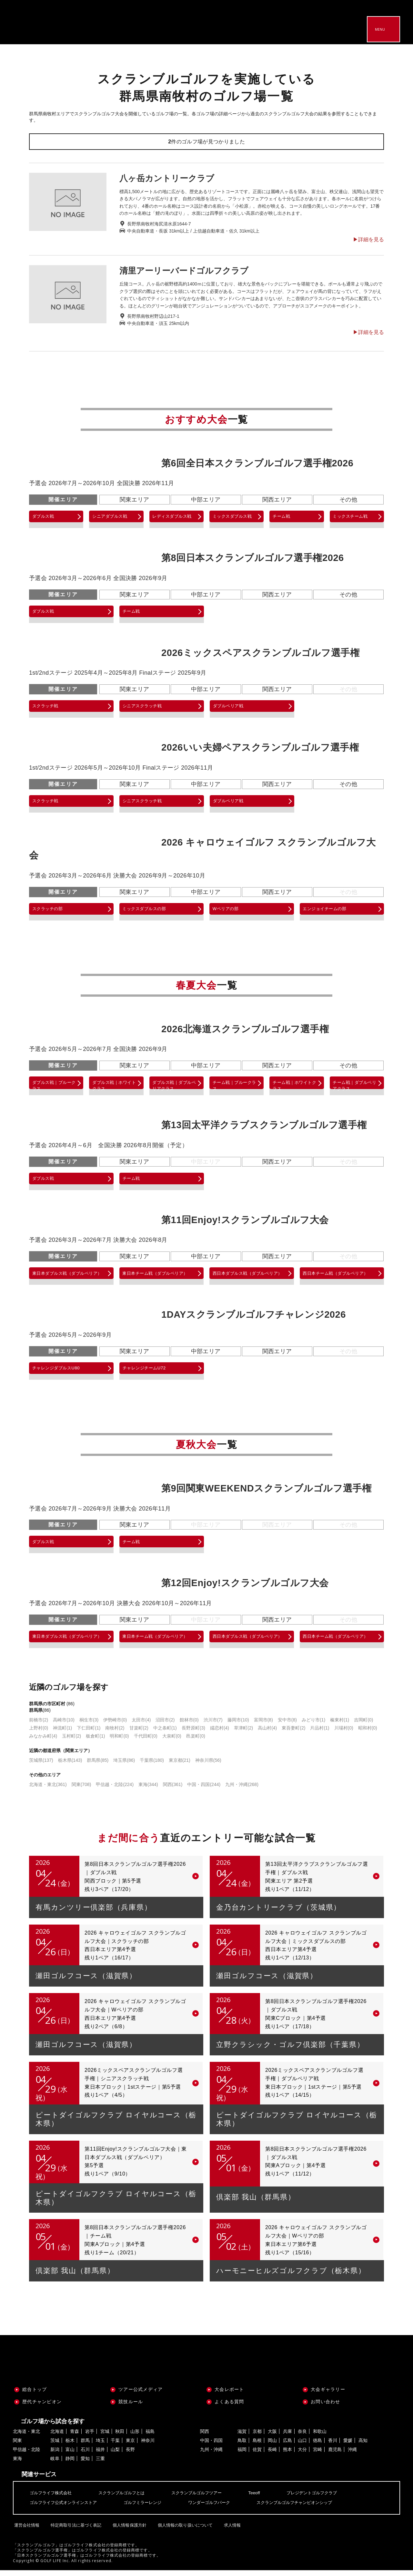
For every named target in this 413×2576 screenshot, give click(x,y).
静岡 (70, 2464)
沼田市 (165, 1725)
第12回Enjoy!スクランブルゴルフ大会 (245, 1586)
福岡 (242, 2455)
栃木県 (70, 1766)
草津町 (243, 1733)
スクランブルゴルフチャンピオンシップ (308, 2508)
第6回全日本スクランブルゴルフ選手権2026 (257, 463)
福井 (100, 2455)
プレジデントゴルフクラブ (325, 2498)
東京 (130, 2446)
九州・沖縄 (241, 1790)
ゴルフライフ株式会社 (52, 2498)
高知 (363, 2446)
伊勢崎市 (115, 1725)
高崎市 (64, 1725)
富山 (70, 2455)
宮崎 (317, 2455)
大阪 (272, 2437)
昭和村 (367, 1733)
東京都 (179, 1766)
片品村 (319, 1733)
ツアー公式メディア (140, 2395)
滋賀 (242, 2437)
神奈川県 (208, 1766)
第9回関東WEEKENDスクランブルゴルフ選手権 (266, 1492)
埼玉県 (124, 1766)
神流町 (62, 1733)
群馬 (85, 2446)
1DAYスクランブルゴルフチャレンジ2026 (253, 1318)
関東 (81, 1790)
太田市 (141, 1725)
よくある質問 (229, 2407)
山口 (302, 2446)
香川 (332, 2446)
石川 (85, 2455)
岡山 (272, 2446)
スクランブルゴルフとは (126, 2498)
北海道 (57, 2437)
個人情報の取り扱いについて (188, 2529)
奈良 (302, 2437)
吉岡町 (363, 1725)
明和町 (119, 1741)
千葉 (115, 2446)
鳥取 (242, 2446)
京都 (257, 2437)
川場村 (343, 1733)
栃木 (70, 2446)
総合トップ (34, 2395)
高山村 (267, 1733)
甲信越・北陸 (115, 1790)
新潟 (54, 2455)
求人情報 (236, 2529)
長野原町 (193, 1733)
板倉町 (95, 1741)
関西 (173, 1790)
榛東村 (339, 1725)
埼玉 (100, 2446)
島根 (257, 2446)
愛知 (85, 2464)
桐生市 (88, 1725)
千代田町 (145, 1741)
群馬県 (97, 1766)
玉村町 (71, 1741)
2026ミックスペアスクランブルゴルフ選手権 (260, 653)
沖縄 (352, 2455)
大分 (302, 2455)
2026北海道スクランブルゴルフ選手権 (245, 1029)
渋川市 (213, 1725)
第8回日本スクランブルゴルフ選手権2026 (252, 558)
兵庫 (287, 2437)
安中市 (287, 1725)
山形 (134, 2437)
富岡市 (263, 1725)
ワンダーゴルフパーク (218, 2508)
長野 (130, 2455)
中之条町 (165, 1733)
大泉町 (171, 1741)
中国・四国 (203, 1790)
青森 (74, 2437)
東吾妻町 (293, 1733)
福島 (150, 2437)
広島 (287, 2446)
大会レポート (229, 2395)
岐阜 (54, 2464)
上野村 (38, 1733)
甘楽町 (138, 1733)
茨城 (54, 2446)
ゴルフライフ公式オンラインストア (66, 2508)
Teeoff (265, 2498)
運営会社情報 (26, 2529)
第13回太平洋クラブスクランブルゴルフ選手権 (264, 1126)
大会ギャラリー (328, 2395)
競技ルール (130, 2407)
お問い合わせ (325, 2407)
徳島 (317, 2446)
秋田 (119, 2437)
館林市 (189, 1725)
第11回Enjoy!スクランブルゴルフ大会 (245, 1221)
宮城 (104, 2437)
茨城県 (41, 1766)
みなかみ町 (43, 1741)
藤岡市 (238, 1725)
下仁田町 (88, 1733)
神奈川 (148, 2446)
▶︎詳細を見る (368, 239)
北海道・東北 (48, 1790)
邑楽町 (195, 1741)
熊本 (287, 2455)
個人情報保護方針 (131, 2529)
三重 (100, 2464)
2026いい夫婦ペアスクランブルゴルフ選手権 (260, 747)
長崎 (272, 2455)
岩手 (89, 2437)
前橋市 (38, 1725)
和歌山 (320, 2437)
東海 (148, 1790)
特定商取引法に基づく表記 (76, 2529)
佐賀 (257, 2455)
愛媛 (347, 2446)
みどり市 (313, 1725)
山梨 (115, 2455)
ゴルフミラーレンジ (149, 2508)
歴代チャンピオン (42, 2407)
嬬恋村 (219, 1733)
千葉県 (152, 1766)
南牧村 (114, 1733)
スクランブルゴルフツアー (205, 2498)
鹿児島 (335, 2455)
